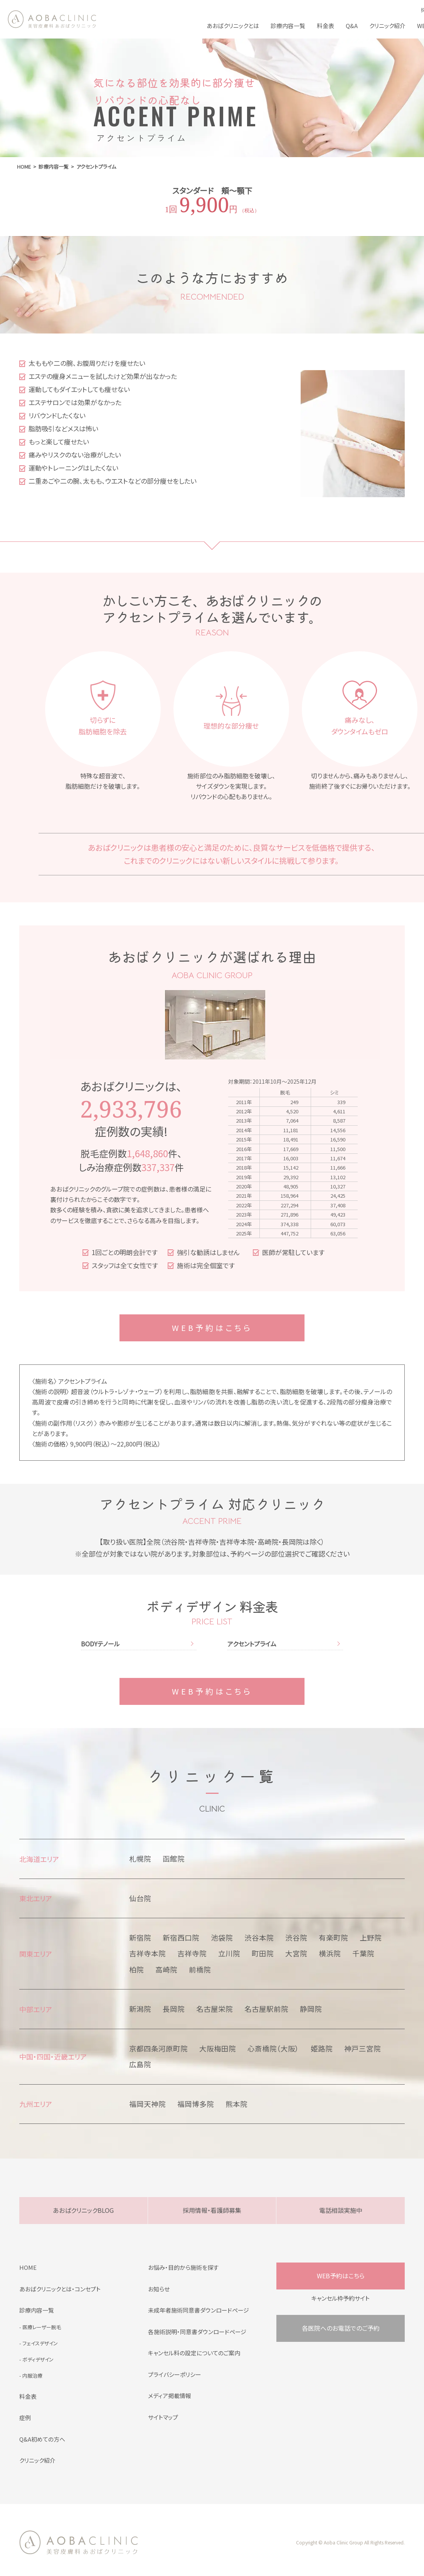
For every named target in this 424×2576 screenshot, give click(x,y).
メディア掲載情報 (169, 2396)
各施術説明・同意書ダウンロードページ (197, 2332)
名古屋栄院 (214, 2009)
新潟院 (140, 2009)
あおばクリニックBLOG (83, 2210)
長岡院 (174, 2009)
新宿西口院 (181, 1937)
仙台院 (140, 1898)
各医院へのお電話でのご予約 (341, 2328)
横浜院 (330, 1953)
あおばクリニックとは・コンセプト (60, 2289)
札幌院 (140, 1859)
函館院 (174, 1859)
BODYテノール (100, 1643)
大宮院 (296, 1953)
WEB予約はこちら (212, 1327)
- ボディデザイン (36, 2359)
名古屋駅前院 (266, 2009)
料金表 (325, 26)
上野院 (371, 1937)
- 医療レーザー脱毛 (40, 2327)
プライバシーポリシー (174, 2374)
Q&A (352, 26)
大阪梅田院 (217, 2048)
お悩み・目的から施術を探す (183, 2267)
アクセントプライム (251, 1643)
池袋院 (222, 1937)
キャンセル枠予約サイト (340, 2298)
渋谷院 (296, 1937)
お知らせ (159, 2289)
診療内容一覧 (288, 26)
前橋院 (200, 1969)
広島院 (140, 2064)
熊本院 (236, 2104)
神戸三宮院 (362, 2048)
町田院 (263, 1953)
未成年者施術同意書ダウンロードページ (198, 2310)
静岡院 (311, 2009)
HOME (28, 2267)
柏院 (136, 1969)
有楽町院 (333, 1937)
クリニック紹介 (387, 26)
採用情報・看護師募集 (212, 2210)
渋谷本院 (259, 1937)
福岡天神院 (147, 2104)
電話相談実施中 (340, 2210)
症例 (25, 2417)
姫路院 (322, 2048)
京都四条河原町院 (158, 2048)
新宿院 (140, 1937)
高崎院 (166, 1969)
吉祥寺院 (192, 1953)
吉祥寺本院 (147, 1953)
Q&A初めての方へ (42, 2439)
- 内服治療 (30, 2375)
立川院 (229, 1953)
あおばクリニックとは (233, 26)
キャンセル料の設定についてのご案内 (194, 2353)
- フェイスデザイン (38, 2343)
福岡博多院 (195, 2104)
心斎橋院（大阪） (273, 2048)
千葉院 (363, 1953)
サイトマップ (163, 2417)
